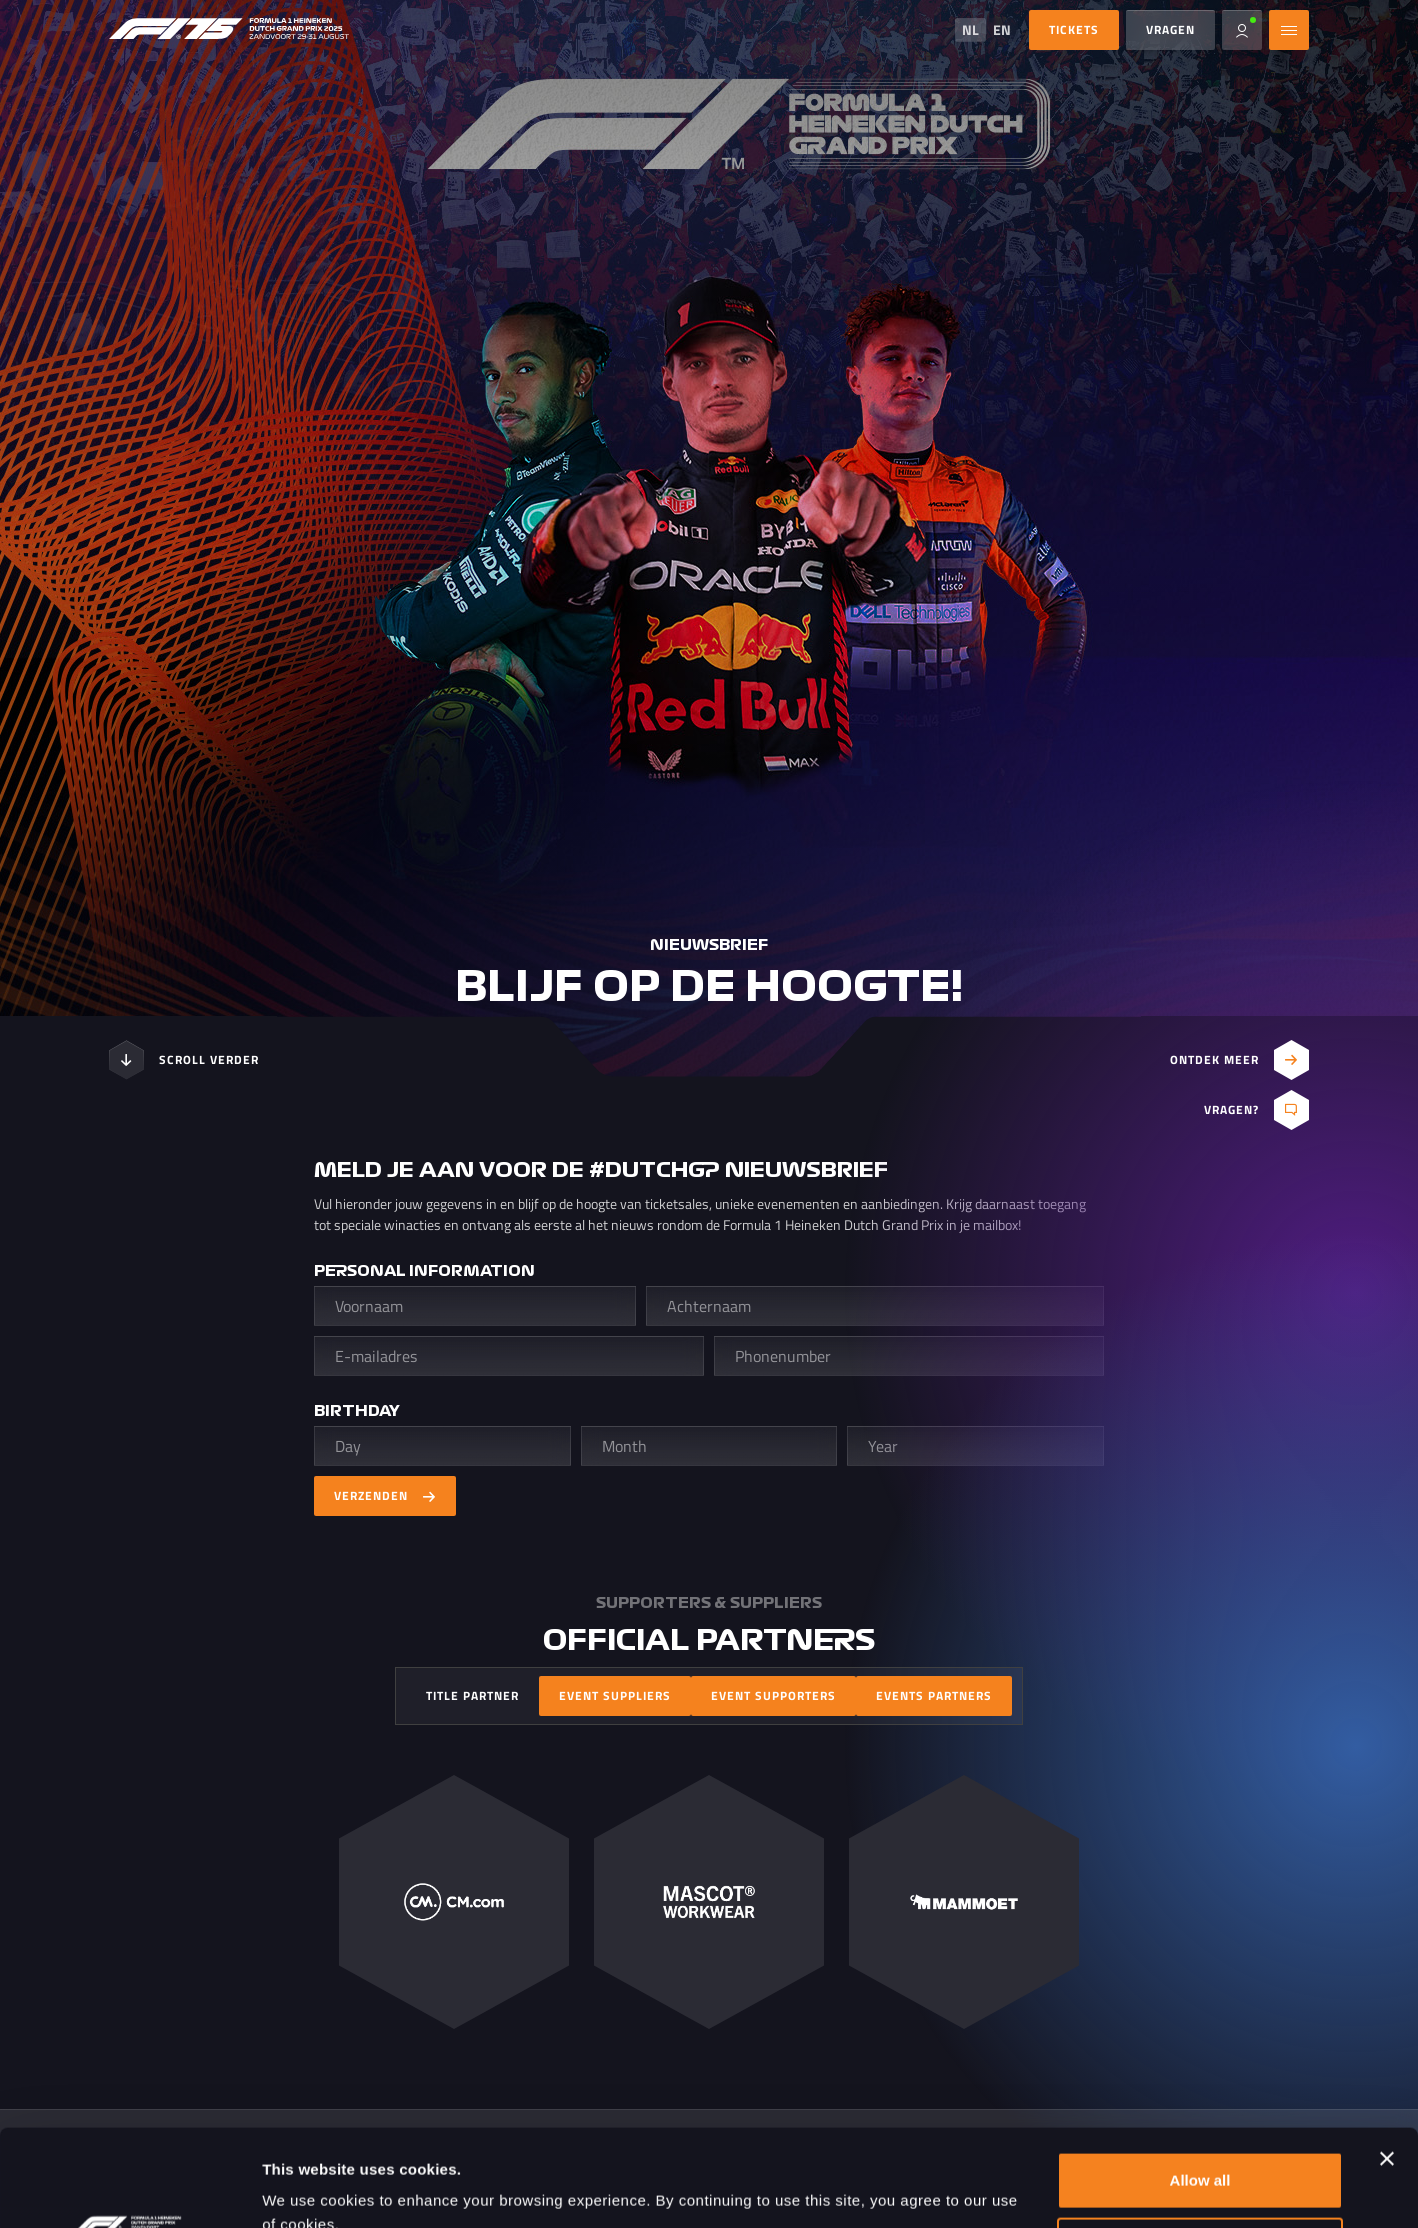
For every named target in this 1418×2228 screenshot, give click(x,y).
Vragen (1170, 29)
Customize (1201, 2154)
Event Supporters (773, 1695)
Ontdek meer (1239, 1060)
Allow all (1200, 2089)
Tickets (1074, 29)
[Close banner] (1387, 2068)
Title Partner (472, 1695)
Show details (308, 2188)
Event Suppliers (615, 1695)
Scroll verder (184, 1060)
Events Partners (934, 1695)
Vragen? (1256, 1110)
